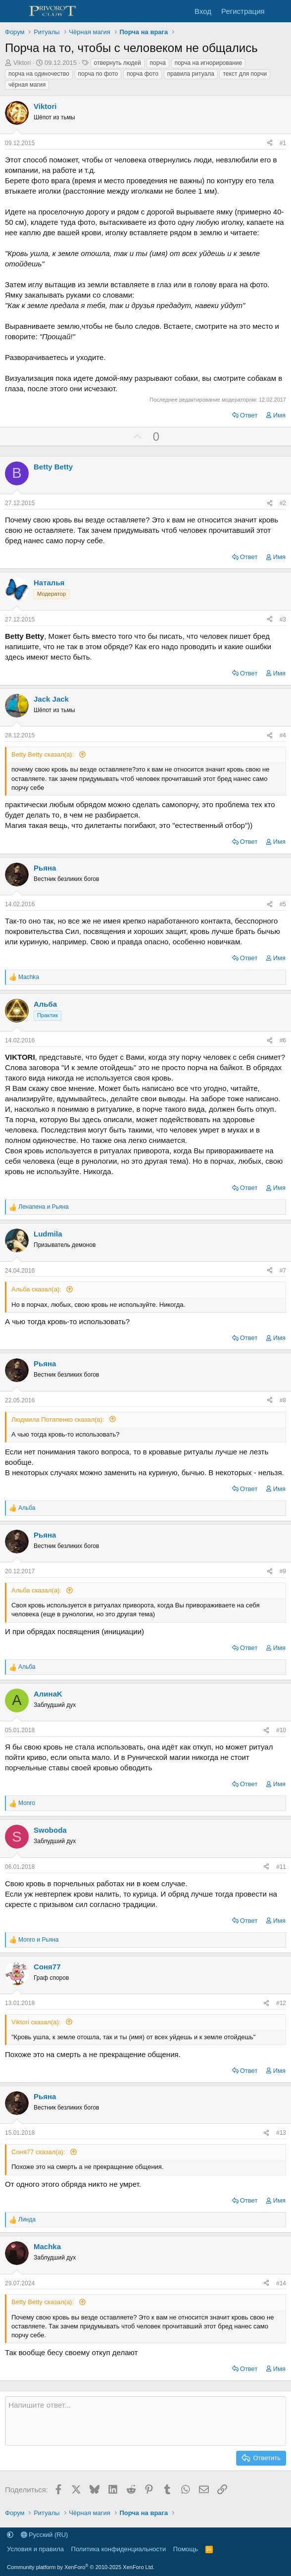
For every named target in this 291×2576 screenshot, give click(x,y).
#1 (283, 143)
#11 (281, 1866)
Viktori (22, 62)
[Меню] (13, 11)
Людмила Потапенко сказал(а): (58, 1419)
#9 (283, 1571)
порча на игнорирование (208, 62)
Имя (279, 415)
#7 (283, 1270)
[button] (10, 2534)
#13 (281, 2132)
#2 (283, 503)
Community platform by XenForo (80, 2567)
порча (158, 62)
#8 (283, 1400)
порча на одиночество (38, 73)
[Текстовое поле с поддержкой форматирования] (145, 2421)
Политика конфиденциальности (118, 2549)
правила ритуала (190, 73)
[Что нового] (279, 11)
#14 (281, 2283)
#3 (283, 619)
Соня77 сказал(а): (39, 2152)
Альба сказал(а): (37, 1289)
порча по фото (98, 73)
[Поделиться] (269, 143)
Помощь (185, 2549)
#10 (281, 1730)
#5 (283, 904)
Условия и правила (35, 2549)
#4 (283, 735)
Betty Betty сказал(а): (43, 754)
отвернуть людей (117, 62)
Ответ (249, 415)
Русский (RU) (44, 2534)
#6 (283, 1040)
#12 (281, 2003)
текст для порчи (245, 73)
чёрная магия (27, 84)
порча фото (142, 73)
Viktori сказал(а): (36, 2022)
